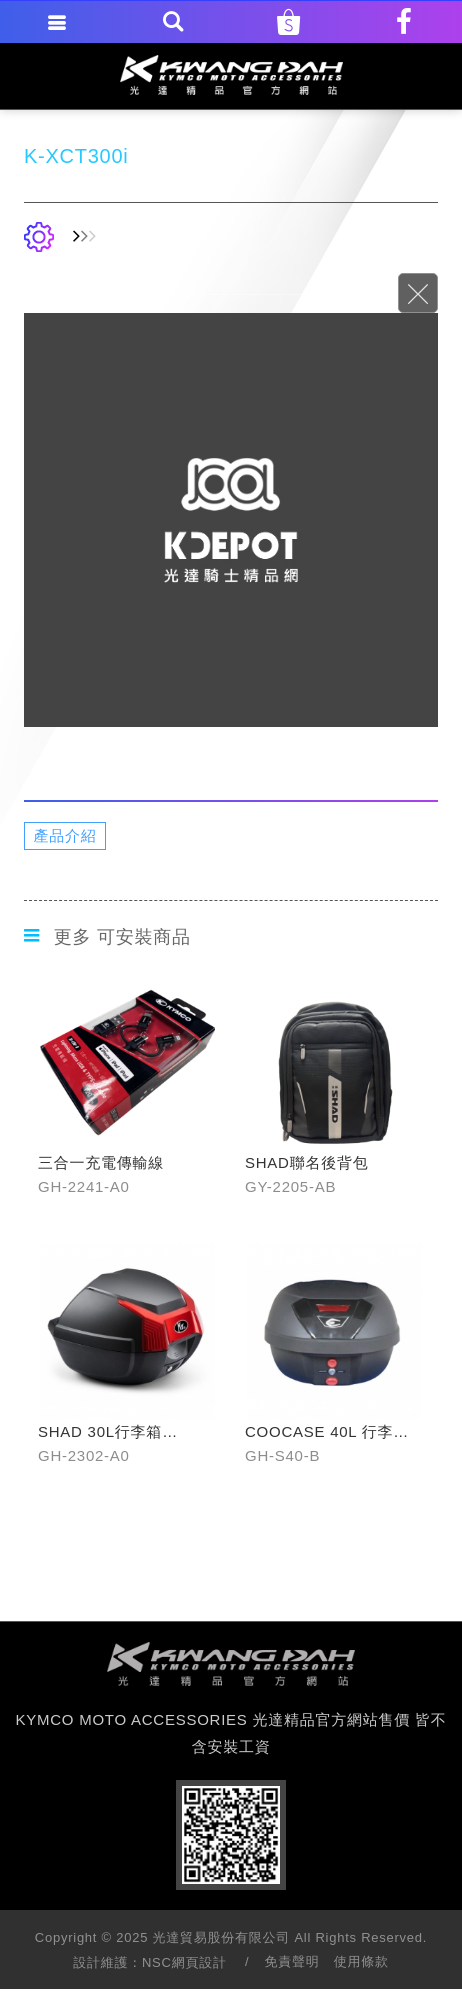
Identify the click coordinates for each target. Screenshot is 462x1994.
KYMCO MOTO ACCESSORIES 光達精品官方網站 (231, 75)
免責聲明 (291, 1961)
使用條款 (361, 1961)
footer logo (231, 1664)
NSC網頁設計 (184, 1962)
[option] (231, 520)
